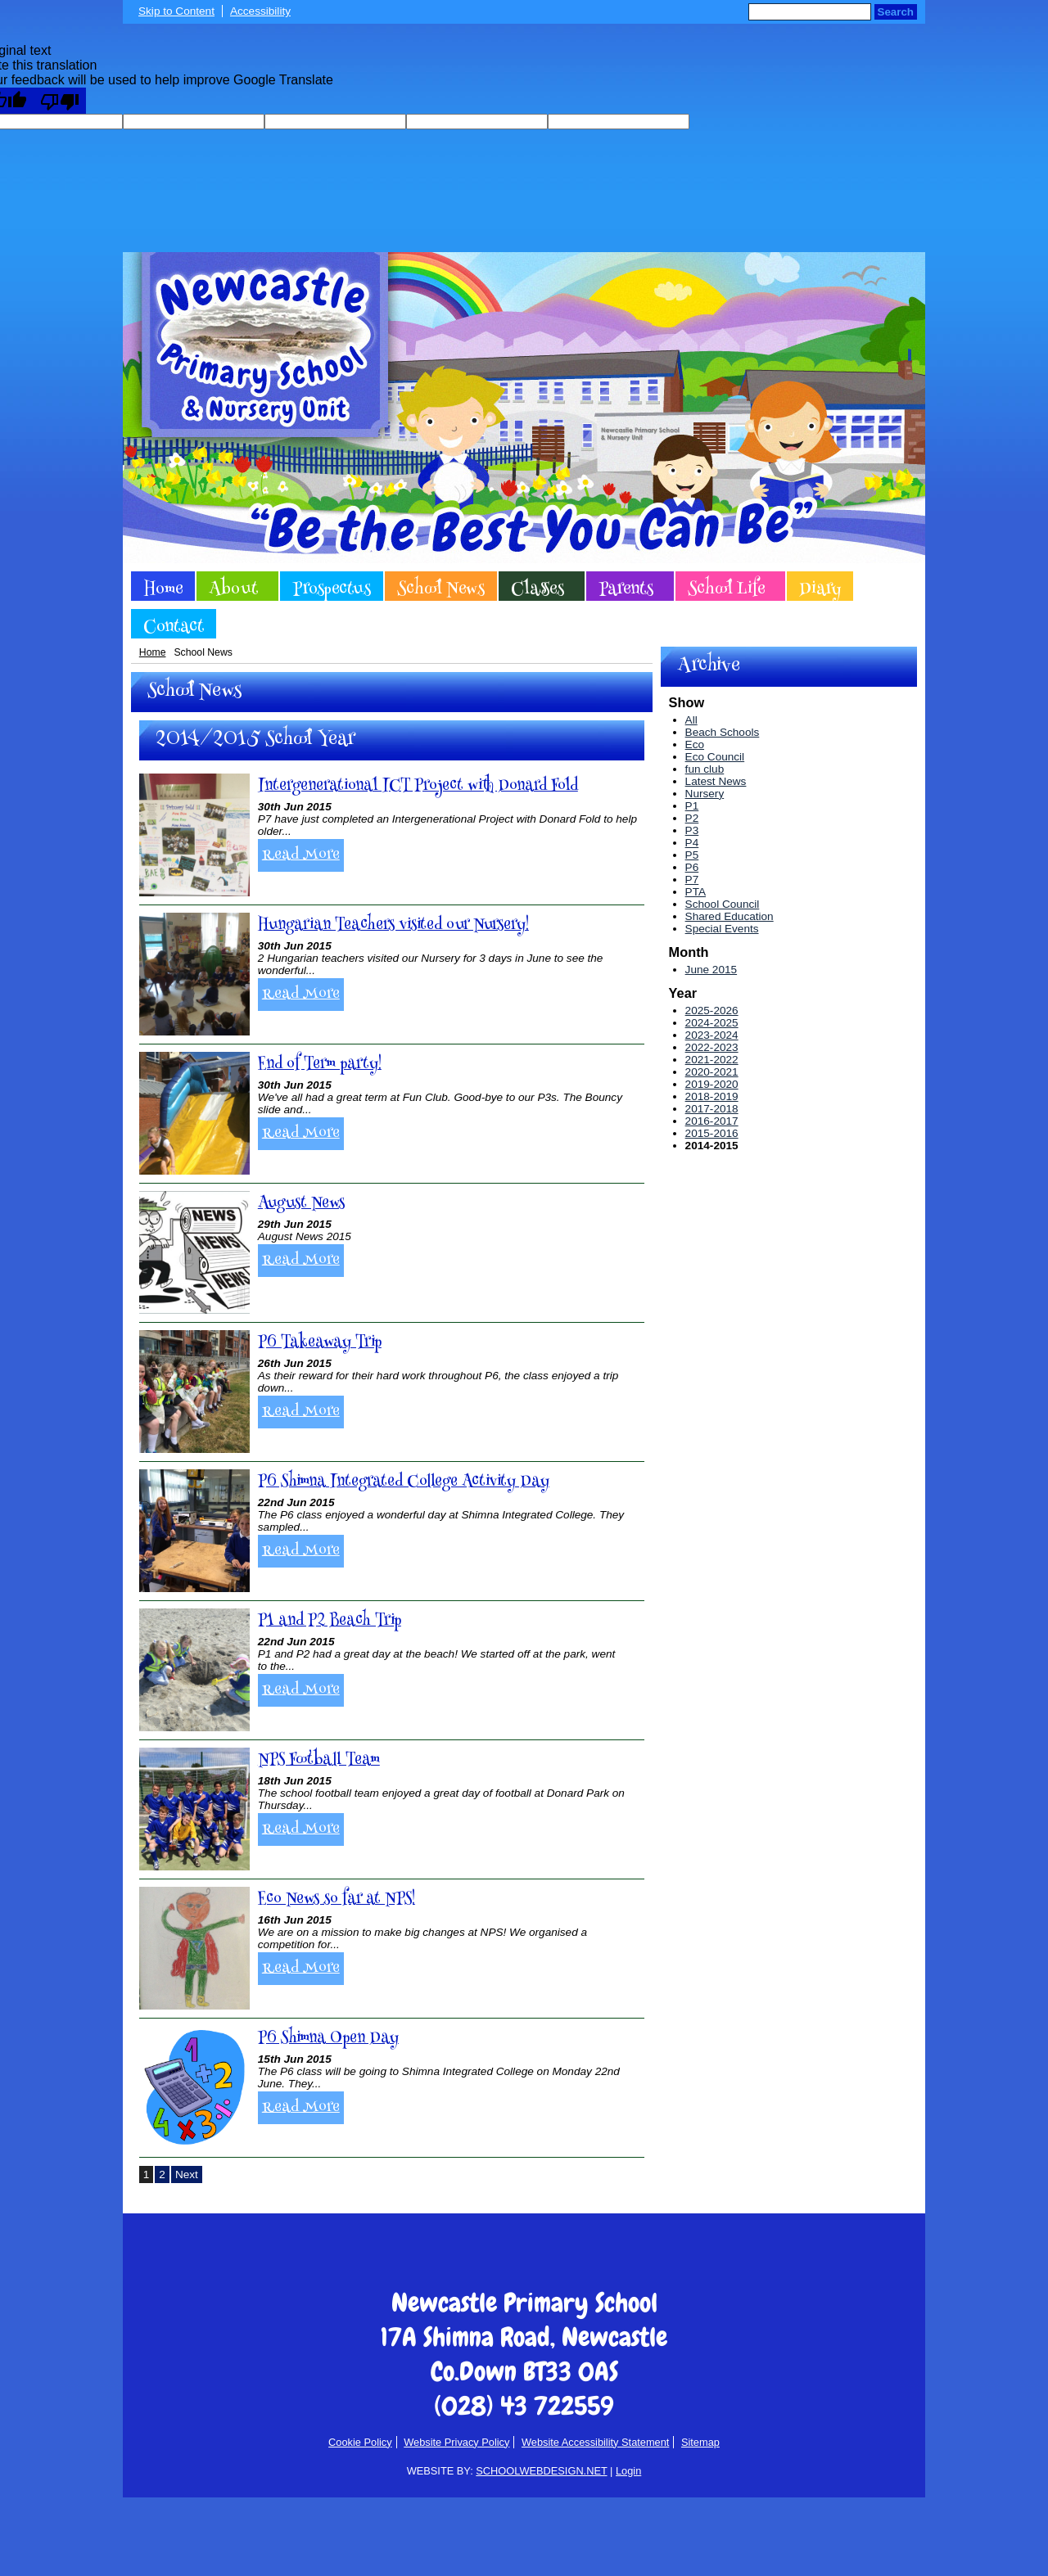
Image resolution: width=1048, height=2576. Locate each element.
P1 (692, 806)
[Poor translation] (60, 101)
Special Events (722, 929)
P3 (692, 830)
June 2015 (711, 969)
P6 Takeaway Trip (320, 1343)
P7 (692, 879)
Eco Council (715, 757)
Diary (820, 588)
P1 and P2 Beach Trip (329, 1621)
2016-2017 (712, 1121)
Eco (694, 744)
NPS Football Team (319, 1760)
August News (301, 1203)
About (233, 588)
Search (896, 12)
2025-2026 (712, 1010)
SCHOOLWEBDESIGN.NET (541, 2471)
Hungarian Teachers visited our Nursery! (393, 925)
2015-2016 (712, 1133)
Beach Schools (722, 732)
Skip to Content (176, 11)
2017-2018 (712, 1109)
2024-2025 (712, 1023)
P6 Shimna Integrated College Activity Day (403, 1482)
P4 (692, 843)
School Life (726, 588)
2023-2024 (712, 1035)
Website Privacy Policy (456, 2442)
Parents (626, 588)
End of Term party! (320, 1064)
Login (628, 2471)
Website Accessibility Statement (595, 2442)
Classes (537, 588)
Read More (301, 855)
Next (186, 2174)
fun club (705, 769)
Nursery (705, 793)
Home (163, 588)
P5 (692, 855)
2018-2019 (712, 1096)
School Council (722, 904)
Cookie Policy (360, 2442)
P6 (692, 867)
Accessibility (260, 11)
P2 (692, 818)
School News (441, 588)
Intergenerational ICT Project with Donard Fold (418, 786)
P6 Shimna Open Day (328, 2038)
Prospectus (331, 588)
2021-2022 (712, 1059)
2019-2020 (712, 1084)
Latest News (716, 781)
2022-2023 (712, 1047)
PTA (695, 892)
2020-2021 (712, 1072)
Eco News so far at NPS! (336, 1899)
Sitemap (700, 2442)
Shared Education (729, 916)
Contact (173, 626)
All (691, 720)
